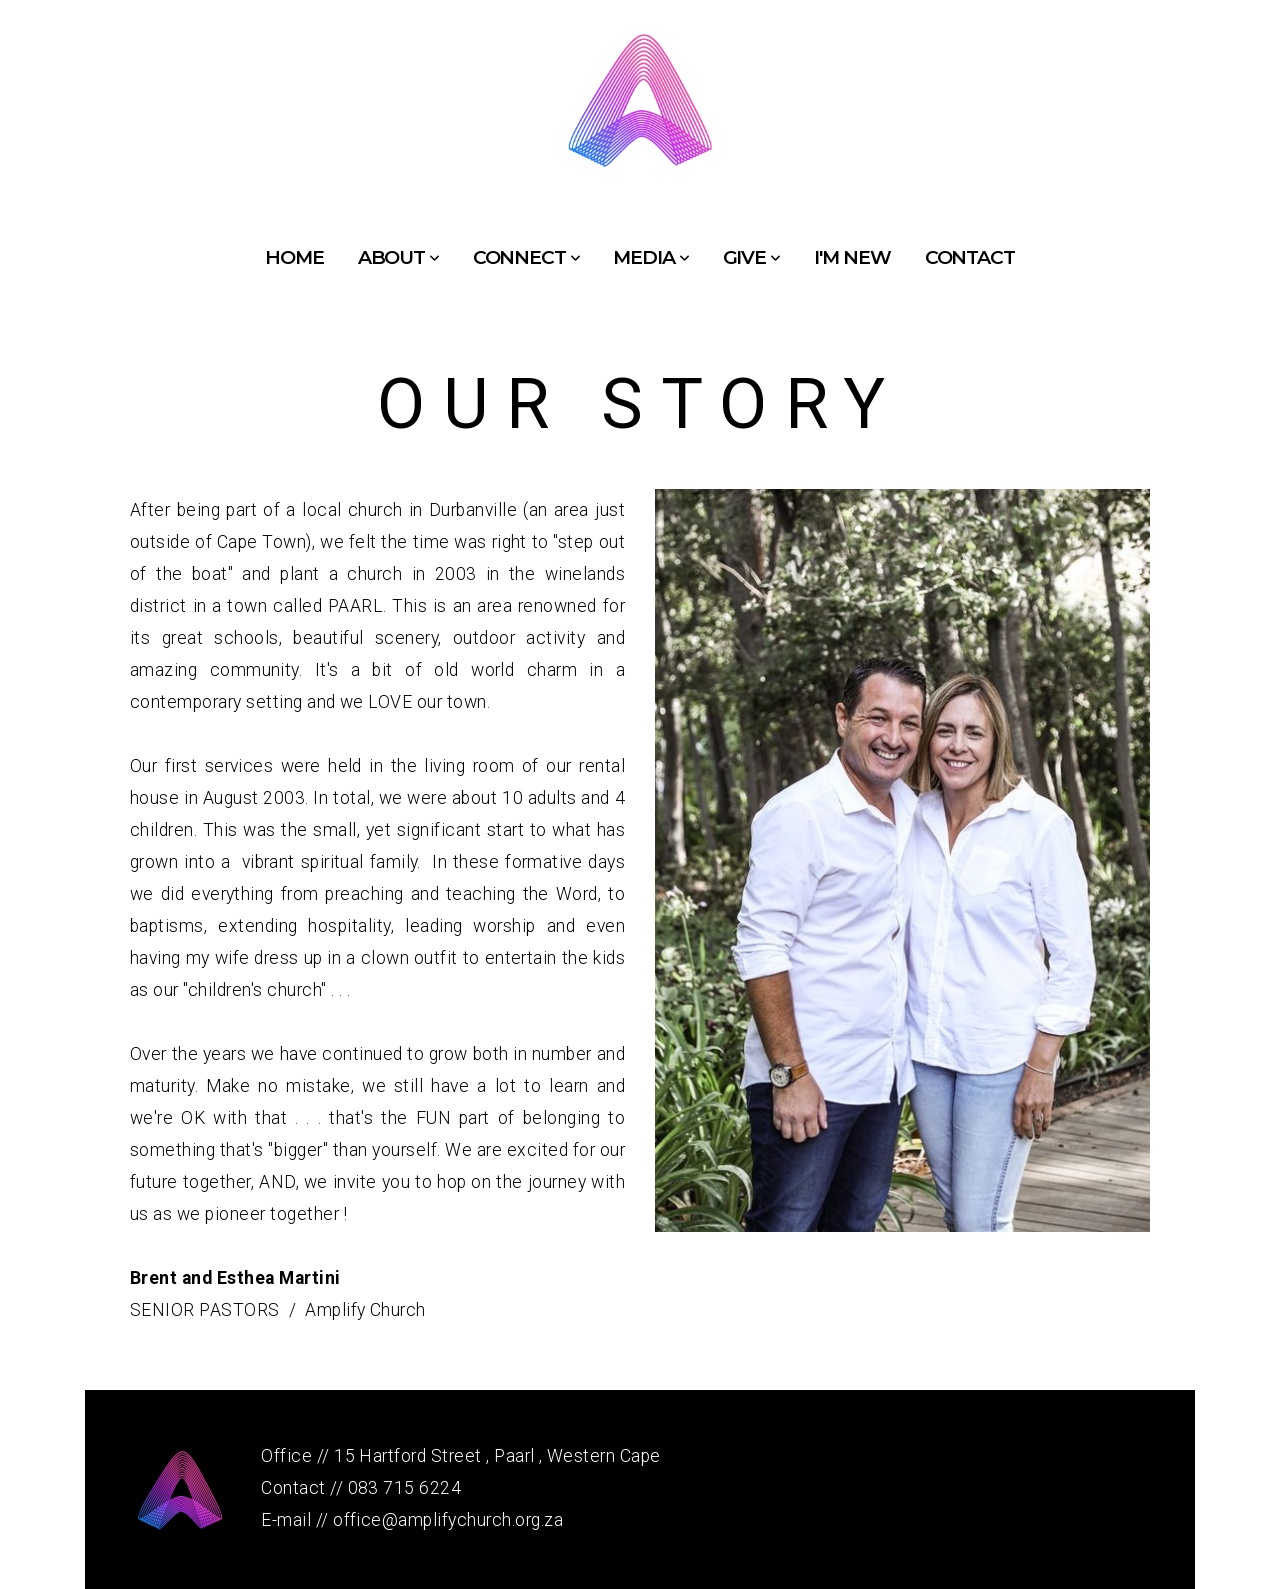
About (398, 257)
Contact (970, 257)
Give (751, 257)
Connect (526, 257)
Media (650, 257)
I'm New (852, 257)
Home (294, 257)
